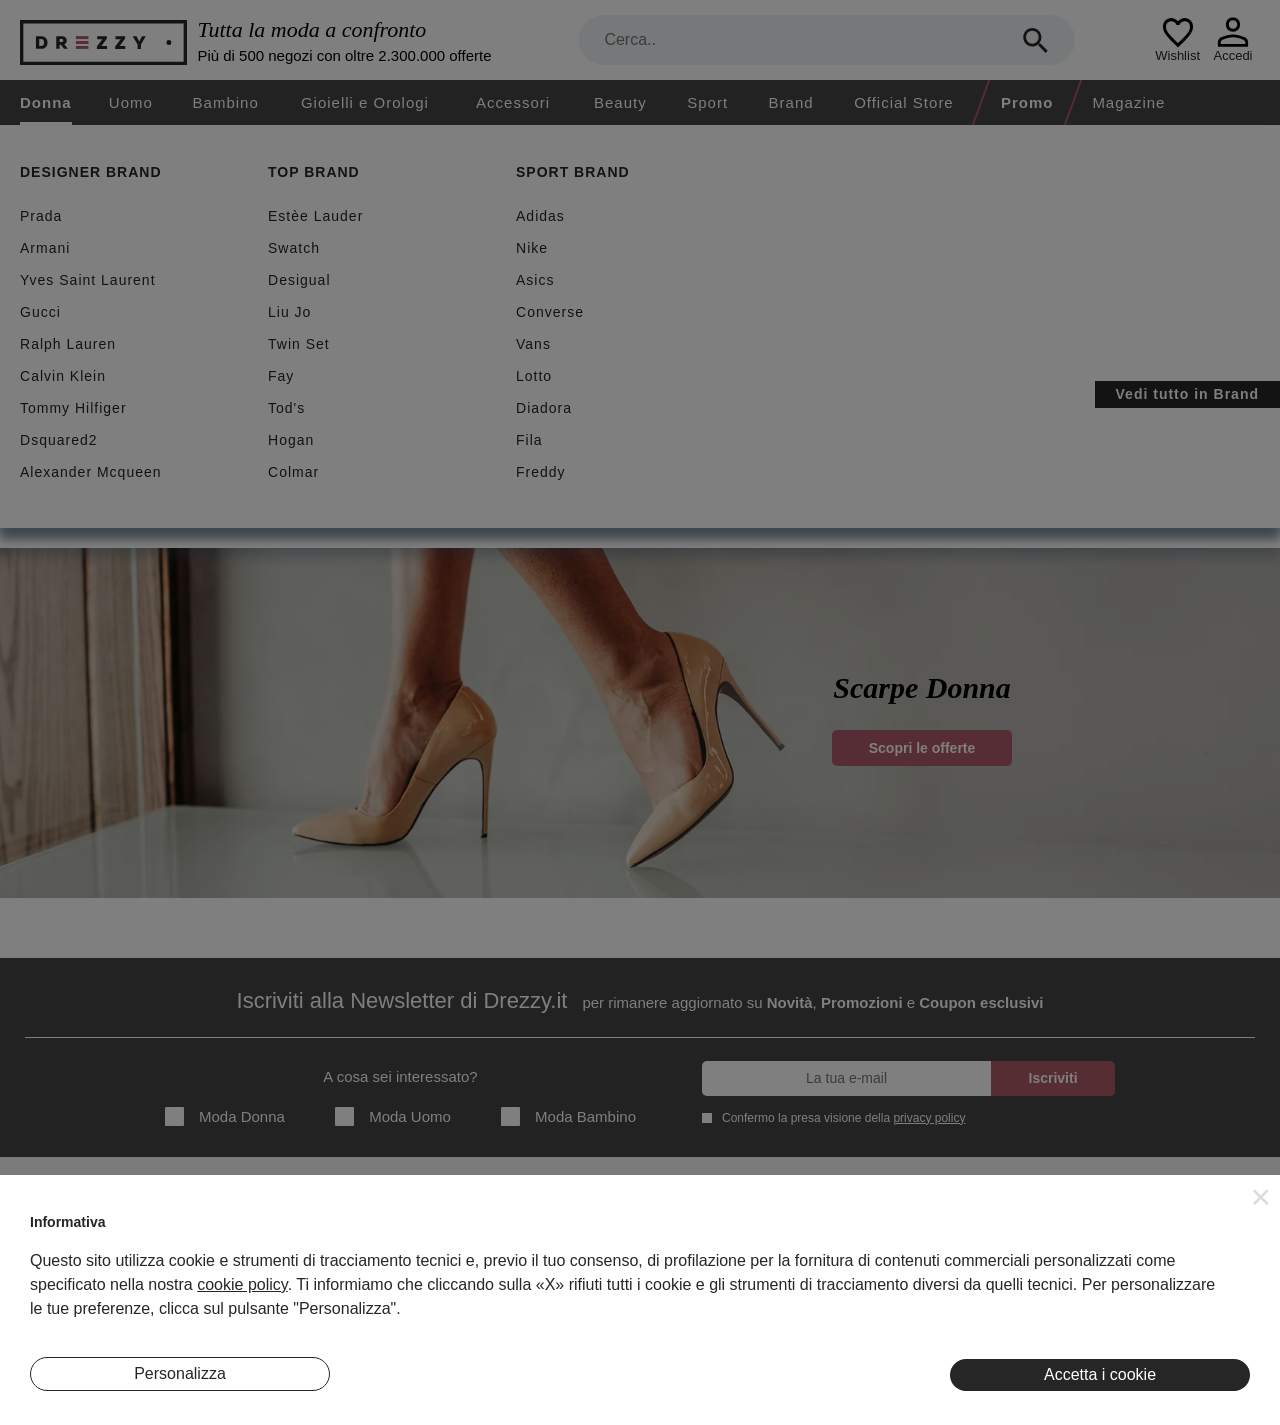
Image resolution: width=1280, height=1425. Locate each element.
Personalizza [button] (180, 1373)
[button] (1261, 1197)
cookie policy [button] (242, 1284)
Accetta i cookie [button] (1100, 1374)
